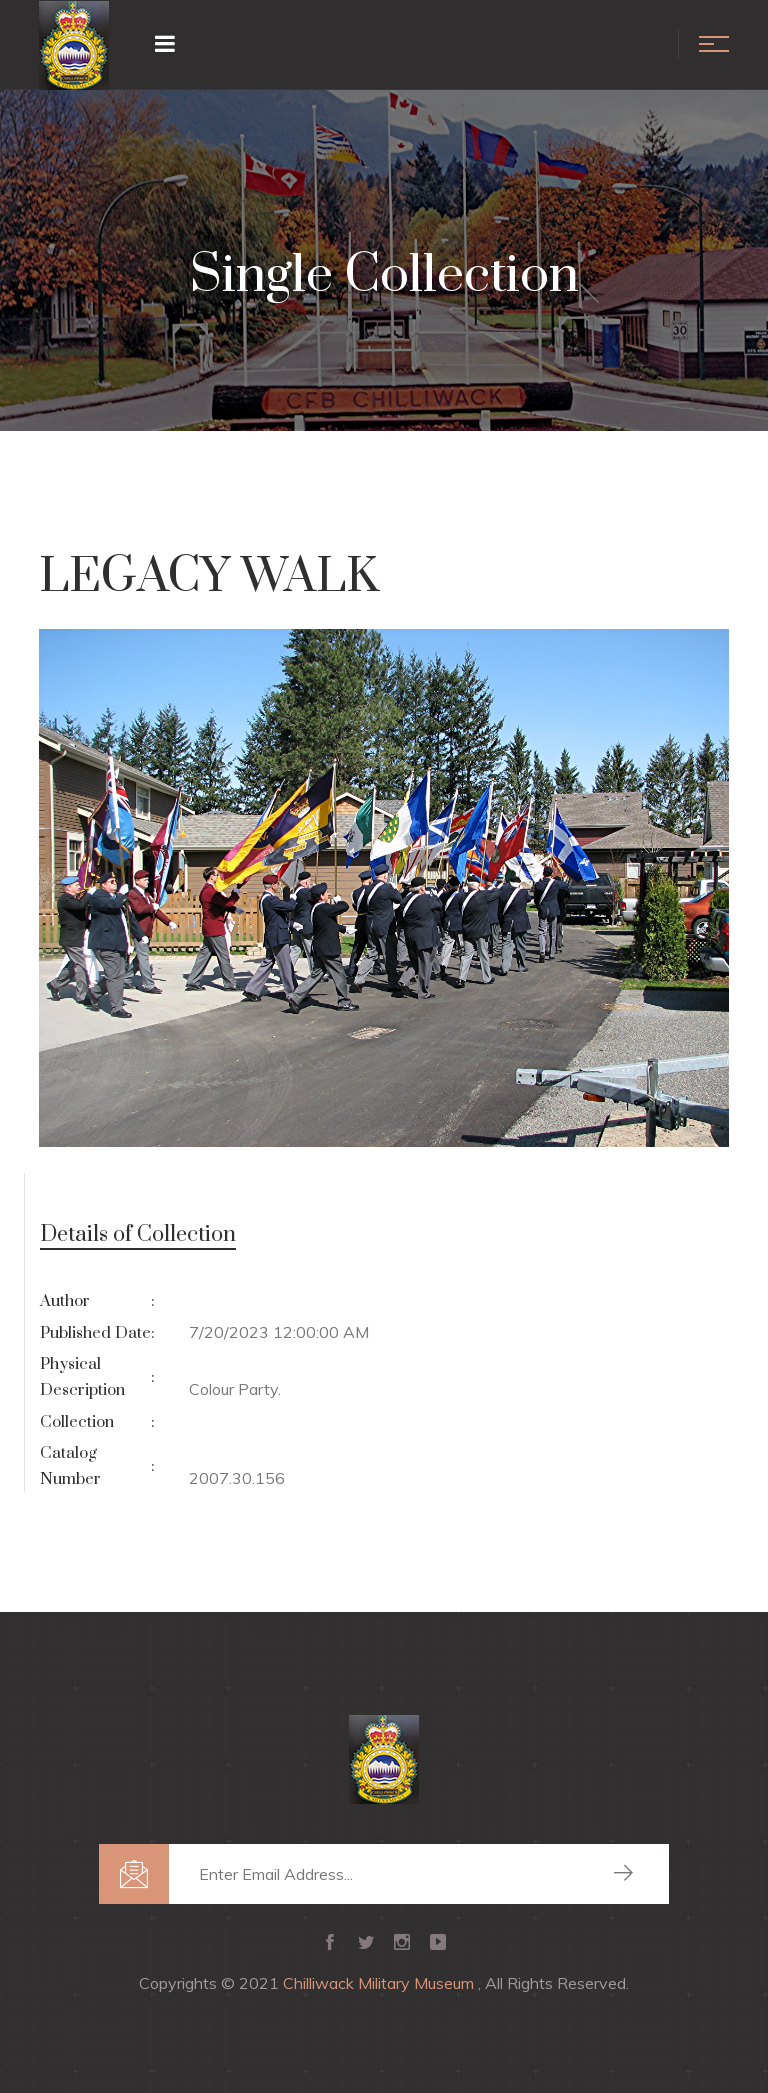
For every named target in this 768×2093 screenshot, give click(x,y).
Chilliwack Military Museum (380, 1983)
